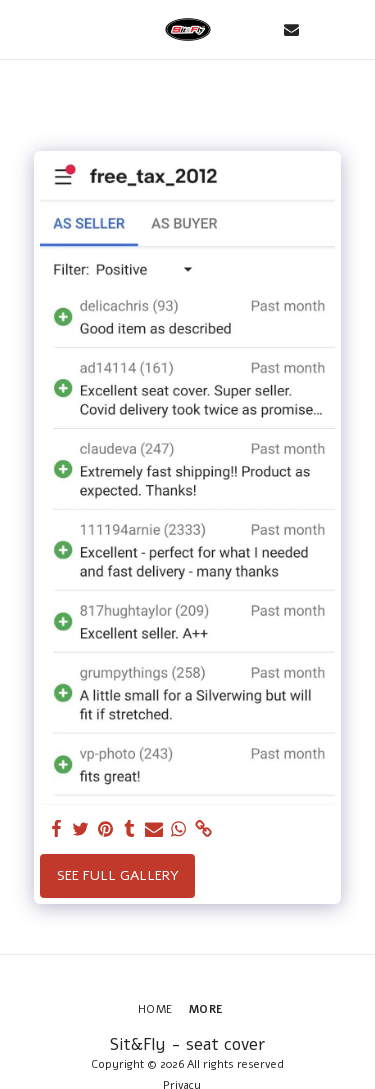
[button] (22, 28)
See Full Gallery (118, 875)
